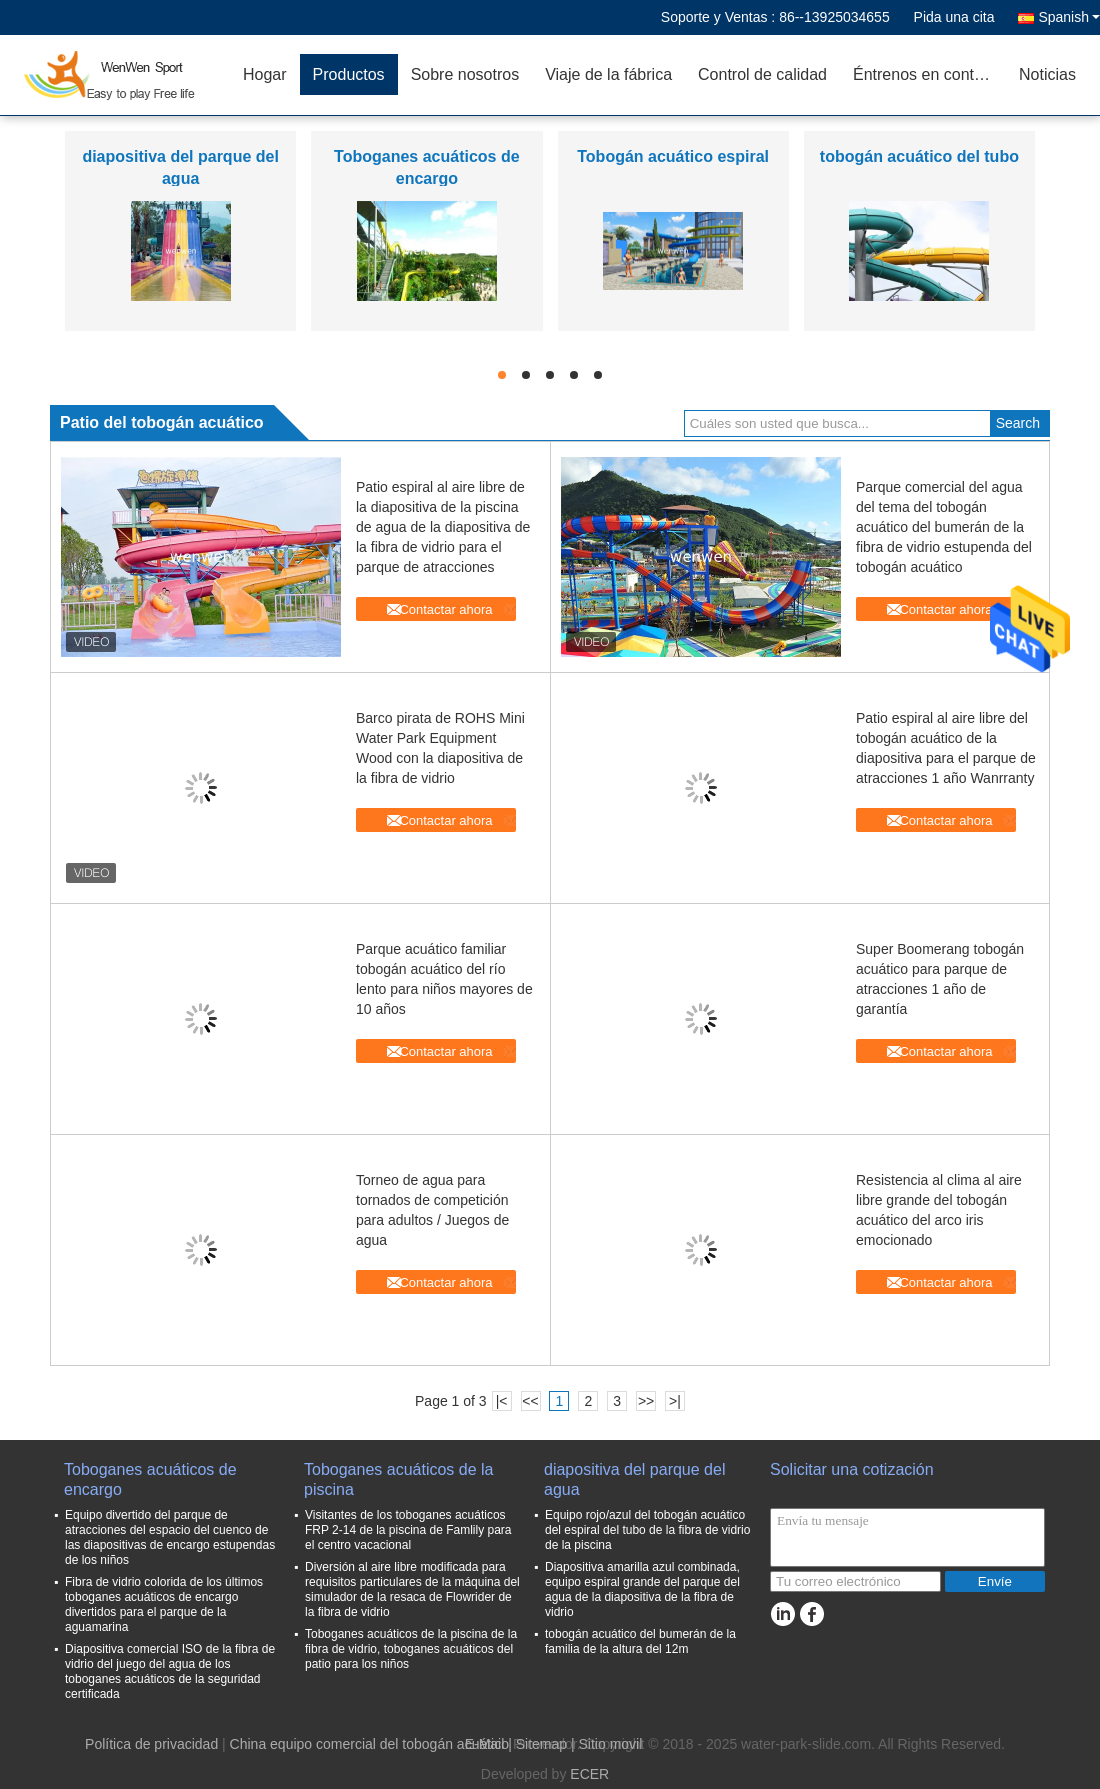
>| (675, 1401)
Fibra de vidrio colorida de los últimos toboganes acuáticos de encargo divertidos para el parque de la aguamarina (164, 1604)
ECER (589, 1774)
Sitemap (541, 1744)
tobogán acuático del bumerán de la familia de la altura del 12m (640, 1641)
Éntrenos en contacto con (929, 74)
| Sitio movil (606, 1744)
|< (502, 1401)
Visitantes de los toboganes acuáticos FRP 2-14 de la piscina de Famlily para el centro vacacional (408, 1530)
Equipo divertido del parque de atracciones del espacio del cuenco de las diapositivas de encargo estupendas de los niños (170, 1537)
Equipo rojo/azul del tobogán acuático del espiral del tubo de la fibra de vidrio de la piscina (647, 1530)
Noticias (1047, 74)
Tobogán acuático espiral (673, 156)
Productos (349, 74)
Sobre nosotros (465, 74)
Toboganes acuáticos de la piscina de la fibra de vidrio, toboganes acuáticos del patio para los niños (411, 1649)
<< (530, 1401)
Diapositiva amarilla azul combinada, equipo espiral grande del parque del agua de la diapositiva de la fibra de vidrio (642, 1589)
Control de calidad (762, 74)
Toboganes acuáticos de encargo (150, 1479)
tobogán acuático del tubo (919, 156)
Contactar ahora (445, 609)
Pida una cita (954, 17)
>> (646, 1401)
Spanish (1069, 17)
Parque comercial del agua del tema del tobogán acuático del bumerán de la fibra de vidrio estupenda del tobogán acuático (944, 527)
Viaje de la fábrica (608, 74)
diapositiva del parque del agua (634, 1479)
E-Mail (485, 1744)
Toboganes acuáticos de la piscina (398, 1479)
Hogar (265, 74)
